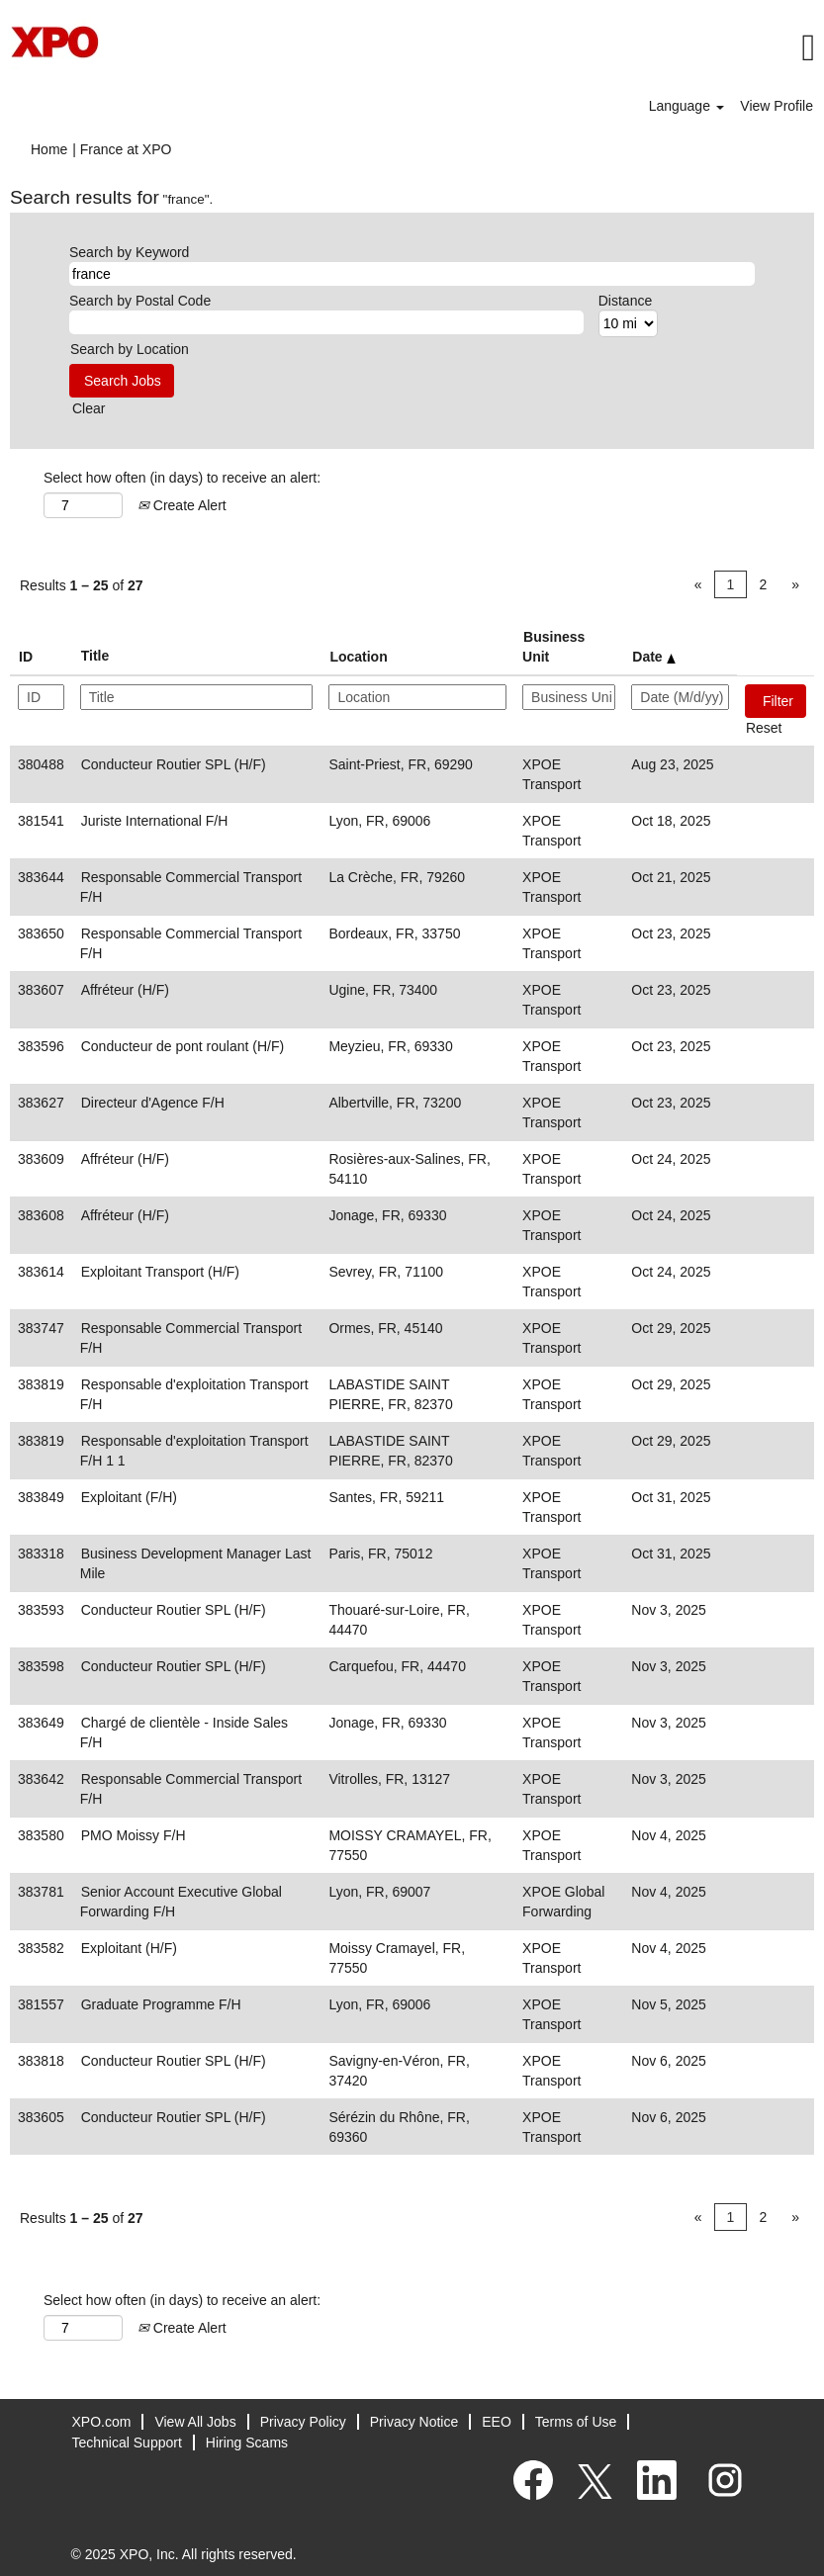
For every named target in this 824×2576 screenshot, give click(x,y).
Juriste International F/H (155, 821)
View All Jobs (194, 2422)
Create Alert (182, 505)
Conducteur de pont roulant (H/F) (182, 1046)
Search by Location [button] (129, 349)
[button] (549, 47)
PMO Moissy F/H (133, 1835)
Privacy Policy (303, 2422)
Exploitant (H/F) (129, 1948)
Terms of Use (575, 2422)
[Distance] (628, 323)
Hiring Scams (247, 2442)
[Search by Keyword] (412, 274)
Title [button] (95, 656)
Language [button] (686, 106)
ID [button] (26, 657)
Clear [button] (88, 408)
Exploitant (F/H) (129, 1497)
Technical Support (127, 2442)
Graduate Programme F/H (161, 2004)
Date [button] (653, 657)
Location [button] (358, 657)
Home (49, 149)
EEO (496, 2422)
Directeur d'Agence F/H (153, 1102)
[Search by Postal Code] (326, 322)
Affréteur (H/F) (125, 990)
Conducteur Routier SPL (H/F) (173, 764)
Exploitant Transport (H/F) (160, 1272)
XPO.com (102, 2422)
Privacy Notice (414, 2422)
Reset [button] (764, 728)
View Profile (776, 106)
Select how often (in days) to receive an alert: (182, 478)
